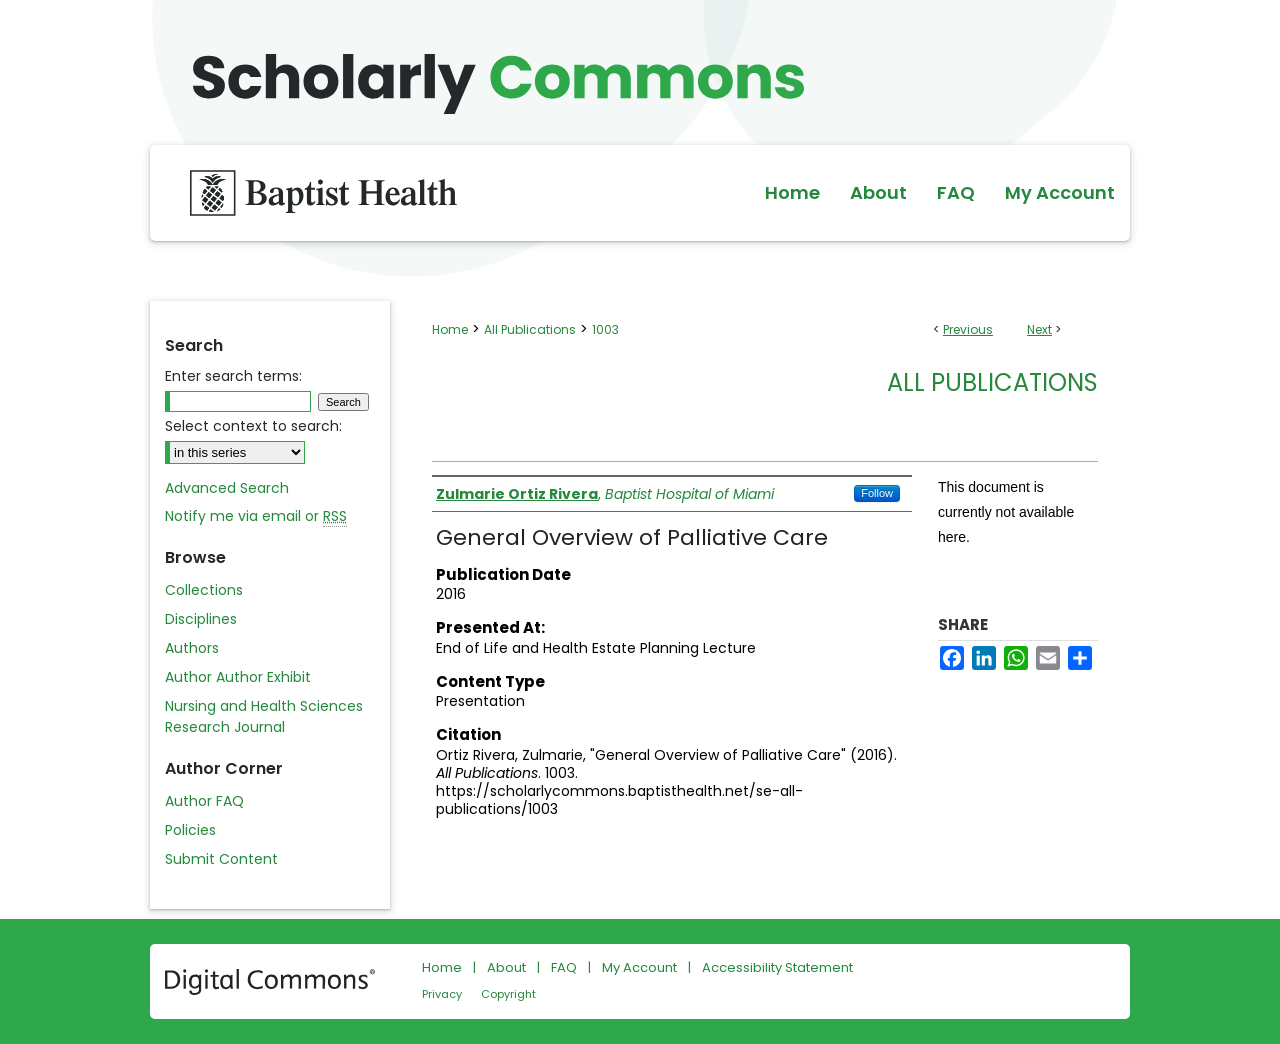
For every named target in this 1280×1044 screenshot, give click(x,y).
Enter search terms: (233, 376)
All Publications (530, 329)
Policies (190, 830)
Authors (192, 648)
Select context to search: (253, 426)
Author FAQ (204, 801)
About (506, 967)
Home (450, 329)
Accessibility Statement (777, 967)
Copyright (508, 994)
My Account (639, 967)
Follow (877, 493)
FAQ (564, 967)
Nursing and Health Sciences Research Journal (264, 716)
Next (1039, 329)
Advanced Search (227, 488)
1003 (605, 329)
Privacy (442, 994)
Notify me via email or (256, 516)
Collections (204, 590)
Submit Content (221, 859)
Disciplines (201, 619)
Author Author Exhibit (238, 677)
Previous (968, 329)
